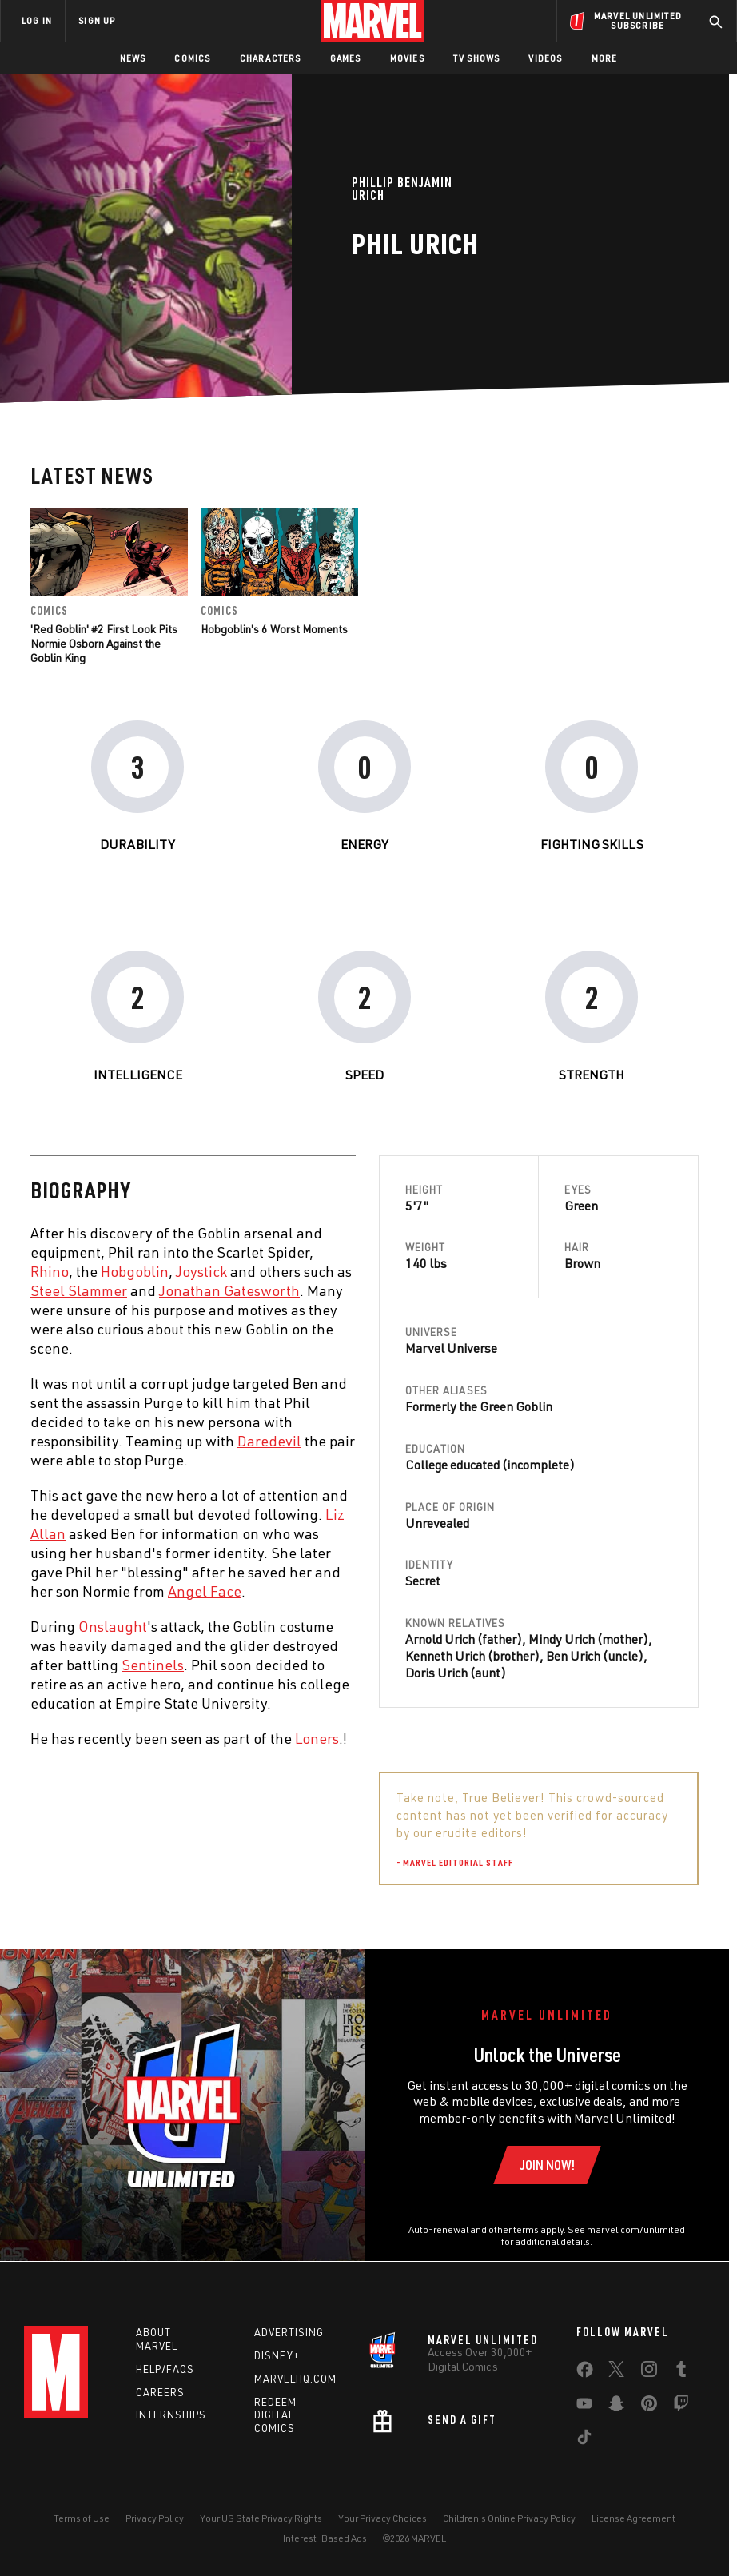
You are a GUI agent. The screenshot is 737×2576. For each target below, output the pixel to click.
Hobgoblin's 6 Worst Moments (274, 629)
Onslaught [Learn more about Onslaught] (112, 1626)
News (133, 58)
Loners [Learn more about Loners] (317, 1738)
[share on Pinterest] (649, 2407)
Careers (160, 2392)
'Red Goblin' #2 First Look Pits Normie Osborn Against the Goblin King (103, 643)
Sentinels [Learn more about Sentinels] (153, 1664)
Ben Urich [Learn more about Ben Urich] (573, 1656)
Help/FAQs (165, 2369)
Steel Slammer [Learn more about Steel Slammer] (78, 1290)
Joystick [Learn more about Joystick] (201, 1271)
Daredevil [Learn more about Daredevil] (269, 1440)
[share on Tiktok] (584, 2440)
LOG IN (37, 20)
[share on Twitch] (681, 2407)
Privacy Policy (154, 2518)
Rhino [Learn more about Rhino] (49, 1271)
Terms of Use (82, 2518)
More (605, 58)
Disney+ (277, 2355)
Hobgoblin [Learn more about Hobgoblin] (135, 1271)
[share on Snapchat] (616, 2407)
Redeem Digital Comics (275, 2415)
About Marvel (156, 2339)
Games (345, 58)
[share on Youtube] (584, 2407)
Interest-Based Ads (325, 2538)
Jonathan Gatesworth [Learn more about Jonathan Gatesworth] (229, 1290)
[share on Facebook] (584, 2373)
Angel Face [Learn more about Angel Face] (204, 1591)
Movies (407, 58)
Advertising (289, 2332)
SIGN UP (96, 20)
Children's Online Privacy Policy (509, 2518)
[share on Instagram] (649, 2372)
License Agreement (633, 2518)
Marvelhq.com (295, 2378)
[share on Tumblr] (681, 2372)
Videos (545, 58)
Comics (192, 58)
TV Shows (476, 58)
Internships (171, 2414)
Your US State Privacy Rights (261, 2518)
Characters (270, 58)
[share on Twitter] (616, 2372)
